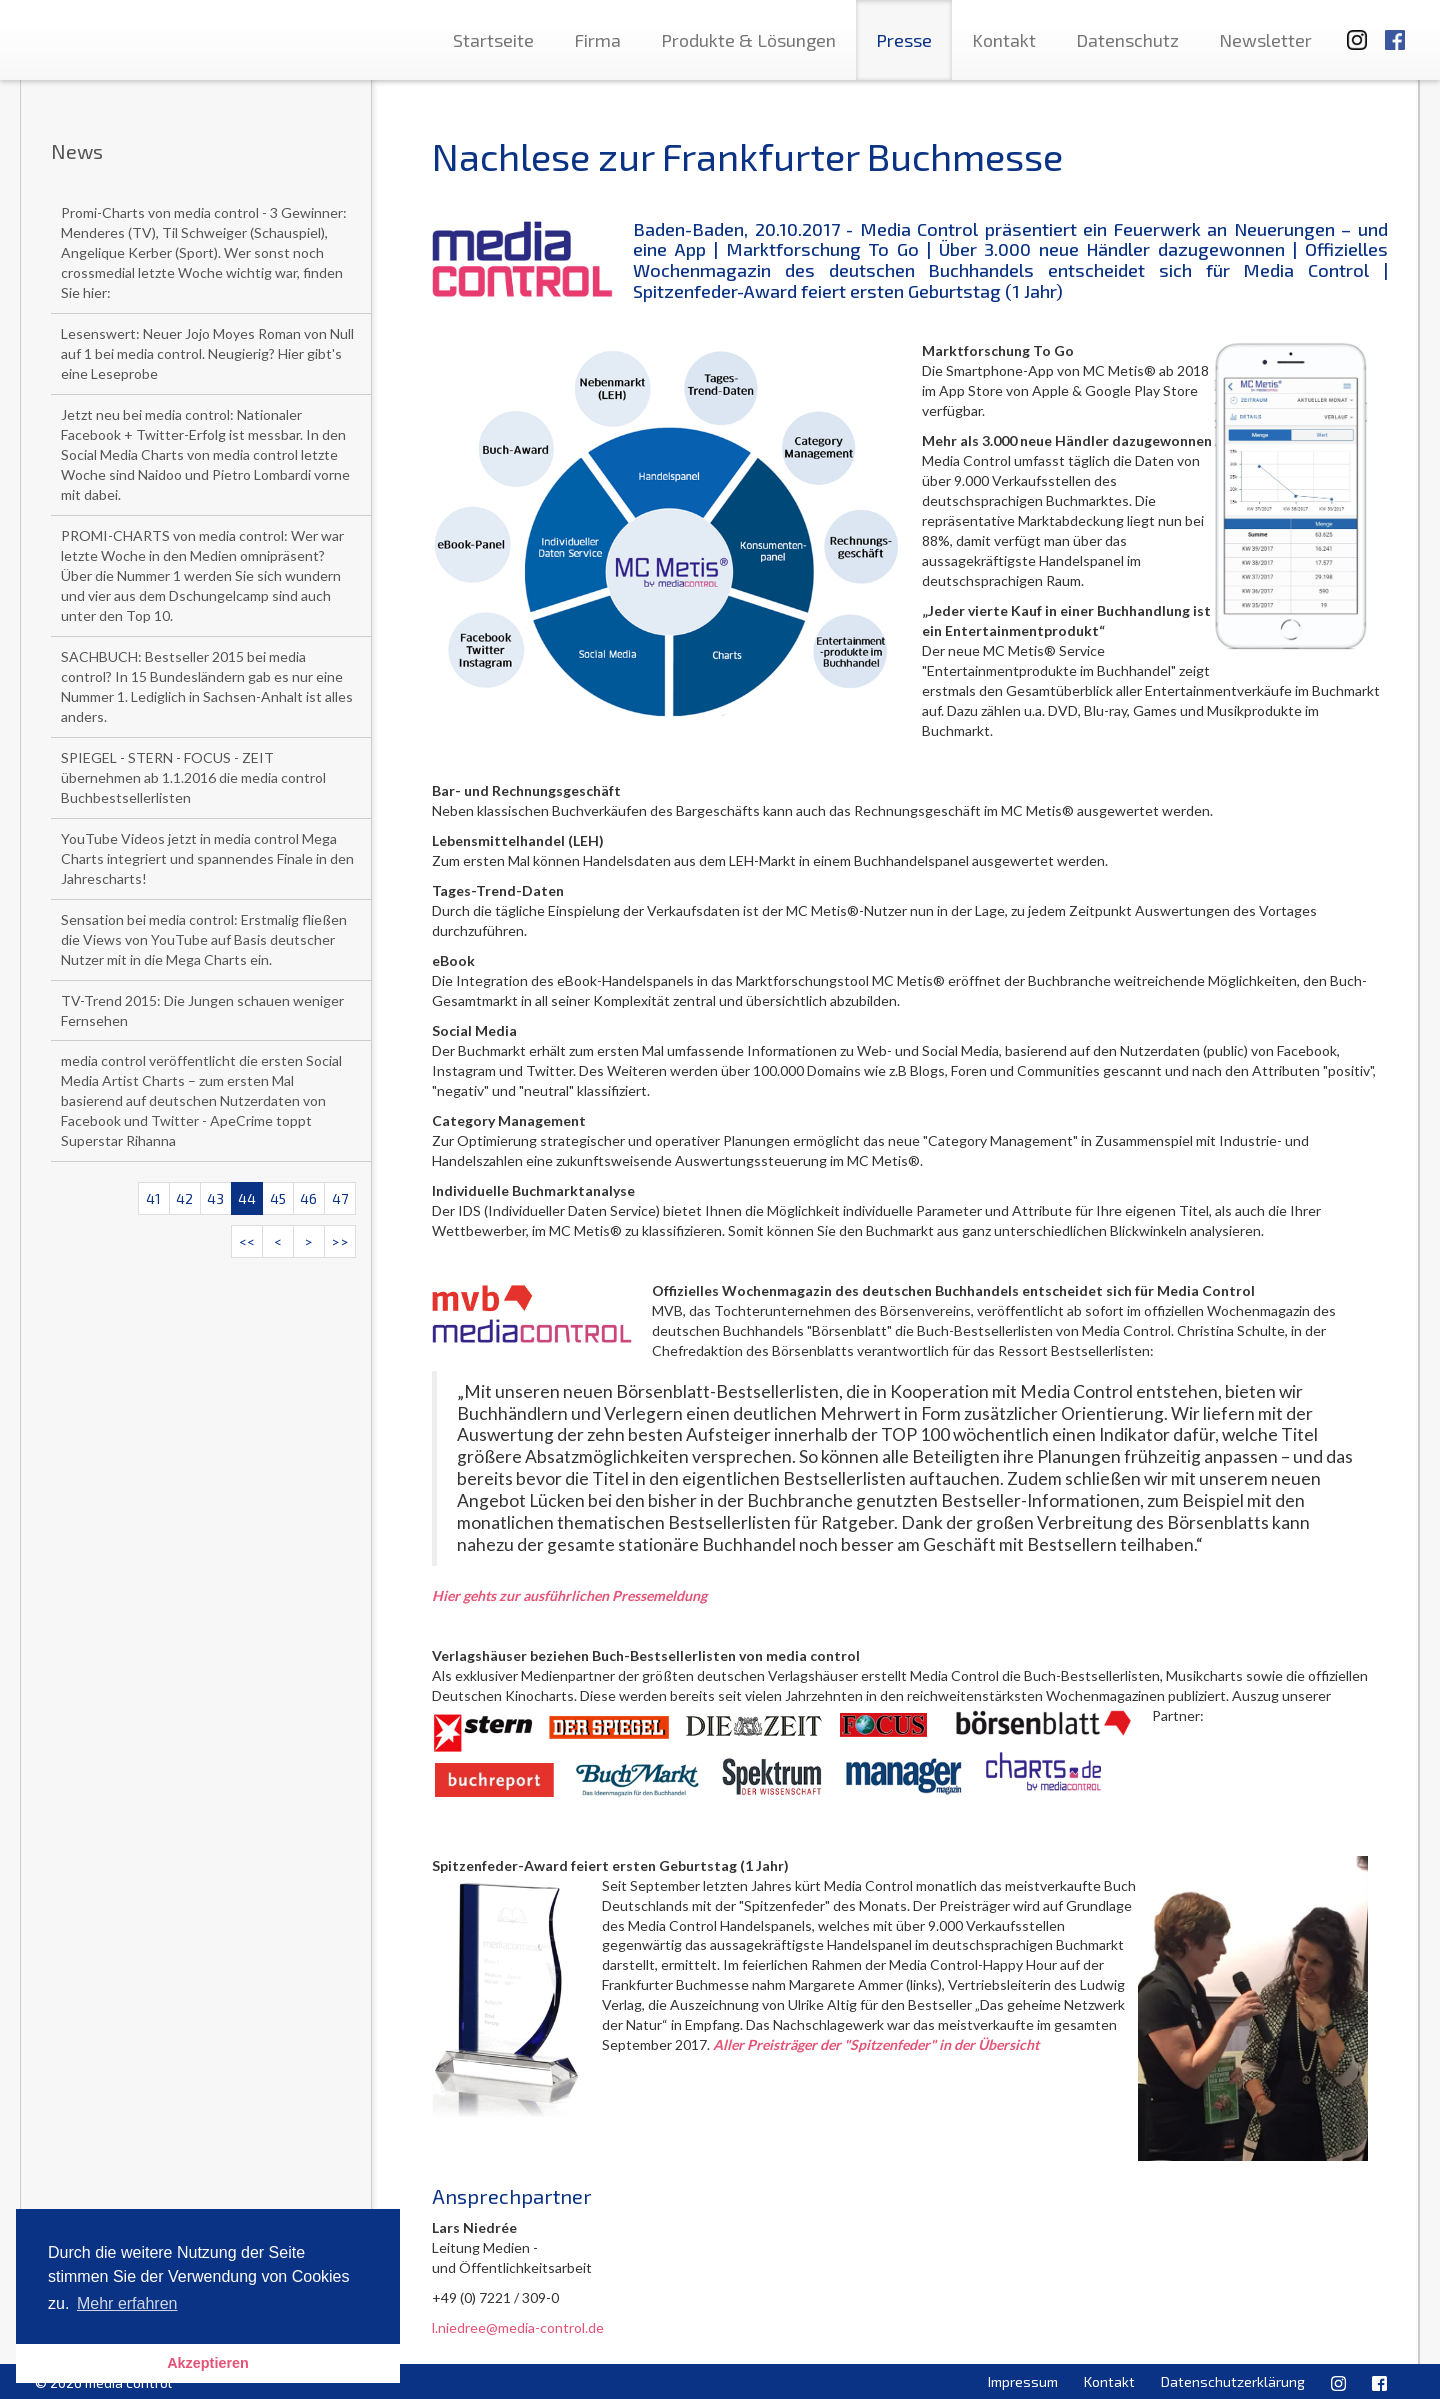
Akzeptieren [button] (208, 2363)
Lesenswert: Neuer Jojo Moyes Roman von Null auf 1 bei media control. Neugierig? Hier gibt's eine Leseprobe (207, 353)
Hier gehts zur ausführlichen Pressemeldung (569, 1595)
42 (184, 1198)
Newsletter (1265, 40)
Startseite (493, 40)
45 (278, 1198)
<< (247, 1241)
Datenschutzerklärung (1233, 2381)
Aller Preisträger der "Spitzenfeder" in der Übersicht (876, 2044)
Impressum (1023, 2381)
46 (308, 1198)
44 (247, 1198)
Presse (904, 40)
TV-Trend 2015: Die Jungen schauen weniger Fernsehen (202, 1010)
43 (215, 1198)
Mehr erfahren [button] (127, 2303)
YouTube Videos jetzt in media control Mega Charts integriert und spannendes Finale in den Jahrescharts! (207, 858)
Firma (597, 40)
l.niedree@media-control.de (518, 2327)
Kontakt (1004, 40)
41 (153, 1198)
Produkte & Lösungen (748, 40)
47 (340, 1198)
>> (340, 1241)
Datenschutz (1127, 40)
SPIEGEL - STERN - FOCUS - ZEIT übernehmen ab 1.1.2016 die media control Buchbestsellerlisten (193, 777)
